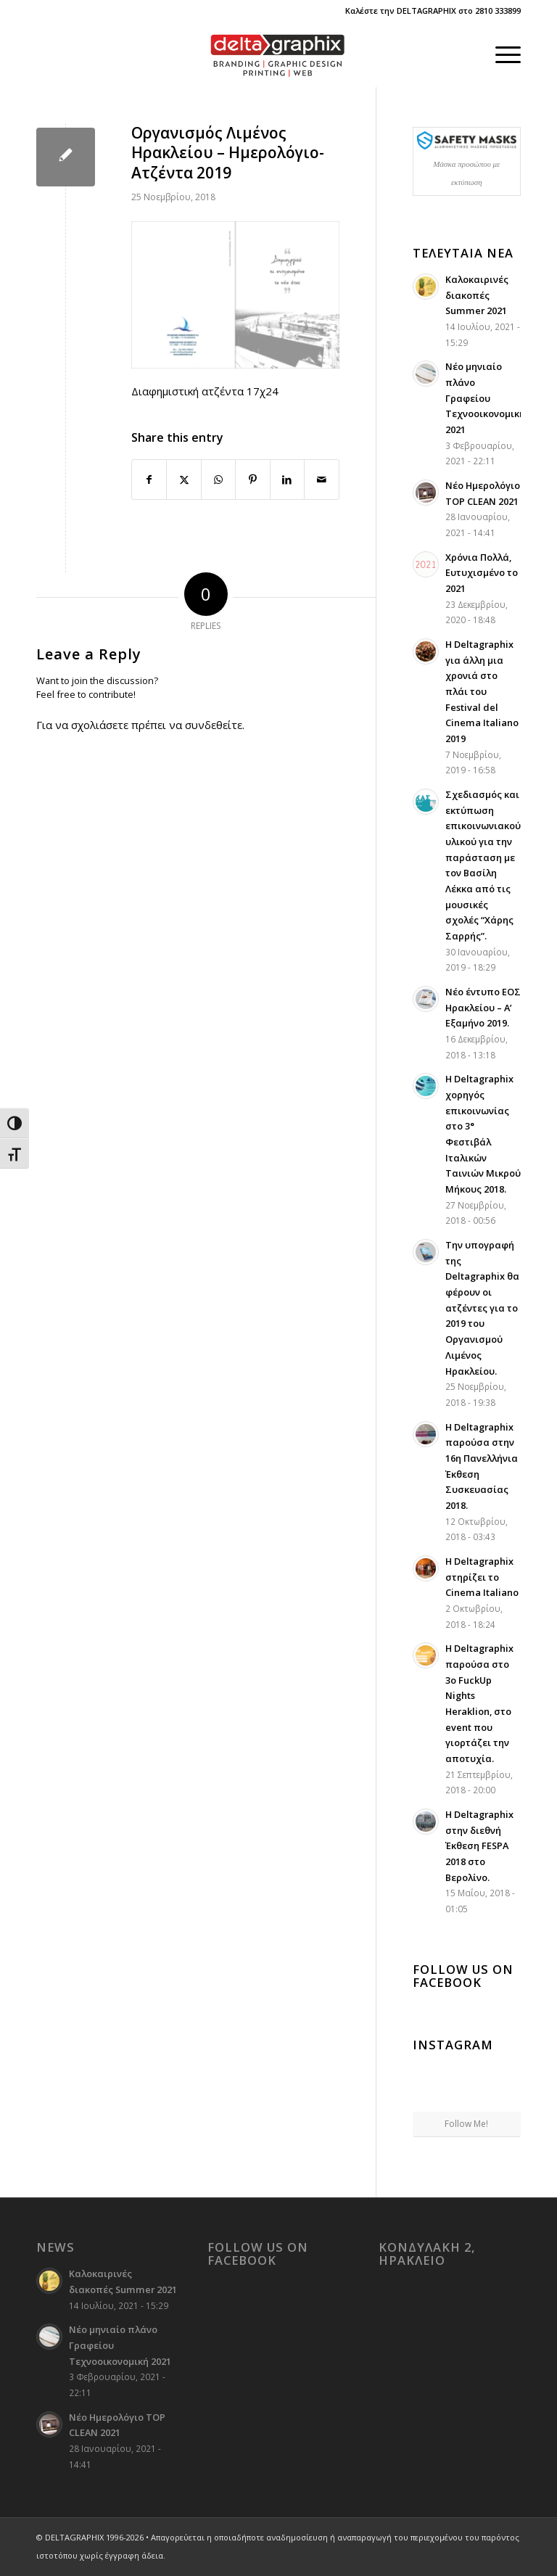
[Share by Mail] (321, 480)
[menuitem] (501, 54)
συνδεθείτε (213, 724)
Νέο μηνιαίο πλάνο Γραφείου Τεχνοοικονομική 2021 (485, 398)
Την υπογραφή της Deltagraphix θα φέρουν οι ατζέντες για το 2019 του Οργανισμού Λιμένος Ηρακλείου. (482, 1307)
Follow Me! (466, 2124)
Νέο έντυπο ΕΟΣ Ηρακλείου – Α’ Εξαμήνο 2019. (483, 1007)
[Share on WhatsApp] (218, 480)
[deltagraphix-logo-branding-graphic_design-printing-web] (278, 54)
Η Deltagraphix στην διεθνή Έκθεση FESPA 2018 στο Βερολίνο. (479, 1846)
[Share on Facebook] (149, 480)
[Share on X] (183, 480)
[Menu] (501, 54)
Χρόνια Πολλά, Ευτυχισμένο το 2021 (481, 573)
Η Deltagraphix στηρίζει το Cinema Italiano (482, 1577)
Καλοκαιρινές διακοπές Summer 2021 (476, 295)
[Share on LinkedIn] (287, 480)
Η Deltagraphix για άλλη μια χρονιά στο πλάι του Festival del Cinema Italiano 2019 (482, 691)
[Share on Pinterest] (252, 480)
